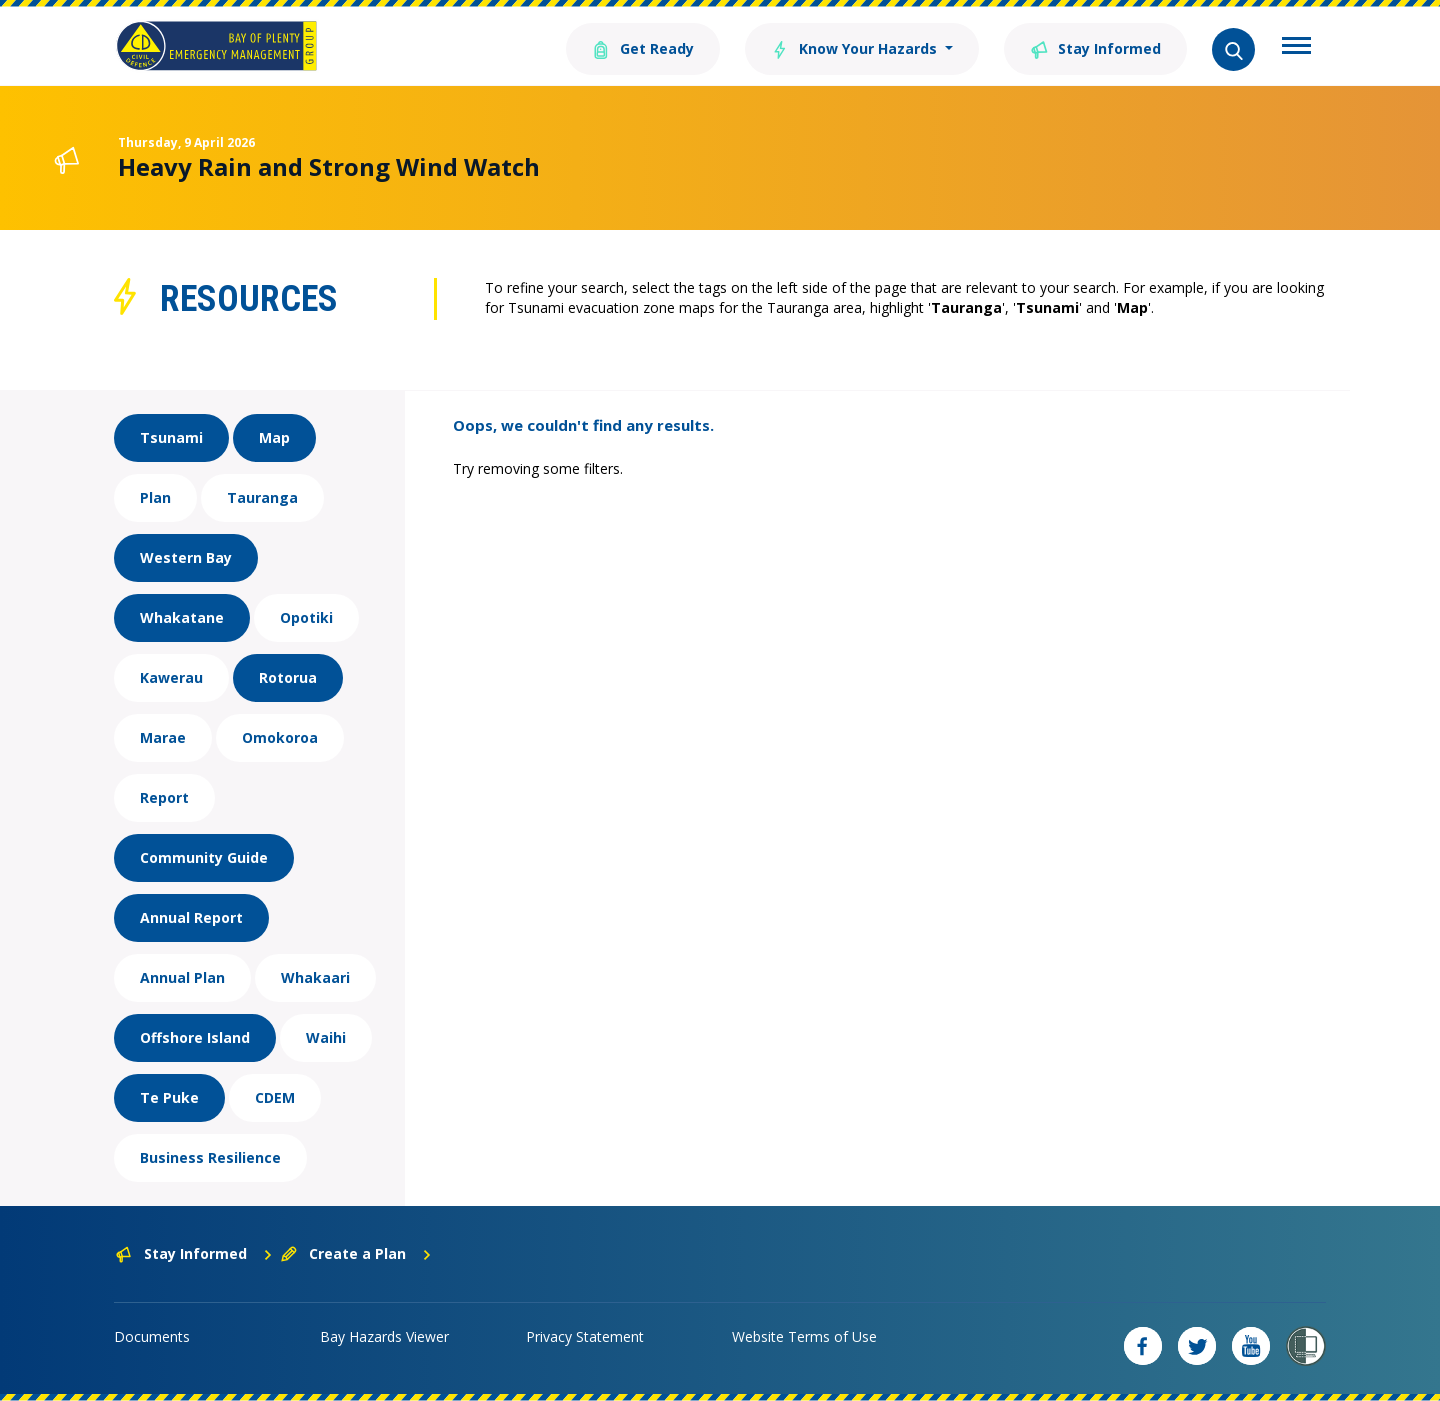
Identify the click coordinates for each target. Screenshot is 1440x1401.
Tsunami (171, 437)
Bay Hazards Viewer (384, 1336)
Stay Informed (1095, 47)
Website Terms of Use (804, 1336)
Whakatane (182, 617)
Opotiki (306, 617)
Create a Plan (356, 1253)
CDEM (275, 1097)
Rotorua (288, 677)
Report (164, 797)
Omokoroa (280, 737)
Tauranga (262, 497)
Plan (155, 497)
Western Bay (186, 557)
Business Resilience (210, 1157)
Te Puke (169, 1097)
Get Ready (643, 47)
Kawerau (171, 677)
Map (274, 437)
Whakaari (315, 977)
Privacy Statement (585, 1336)
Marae (163, 737)
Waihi (326, 1037)
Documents (152, 1336)
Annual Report (191, 917)
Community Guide (204, 857)
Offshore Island (195, 1037)
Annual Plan (182, 977)
